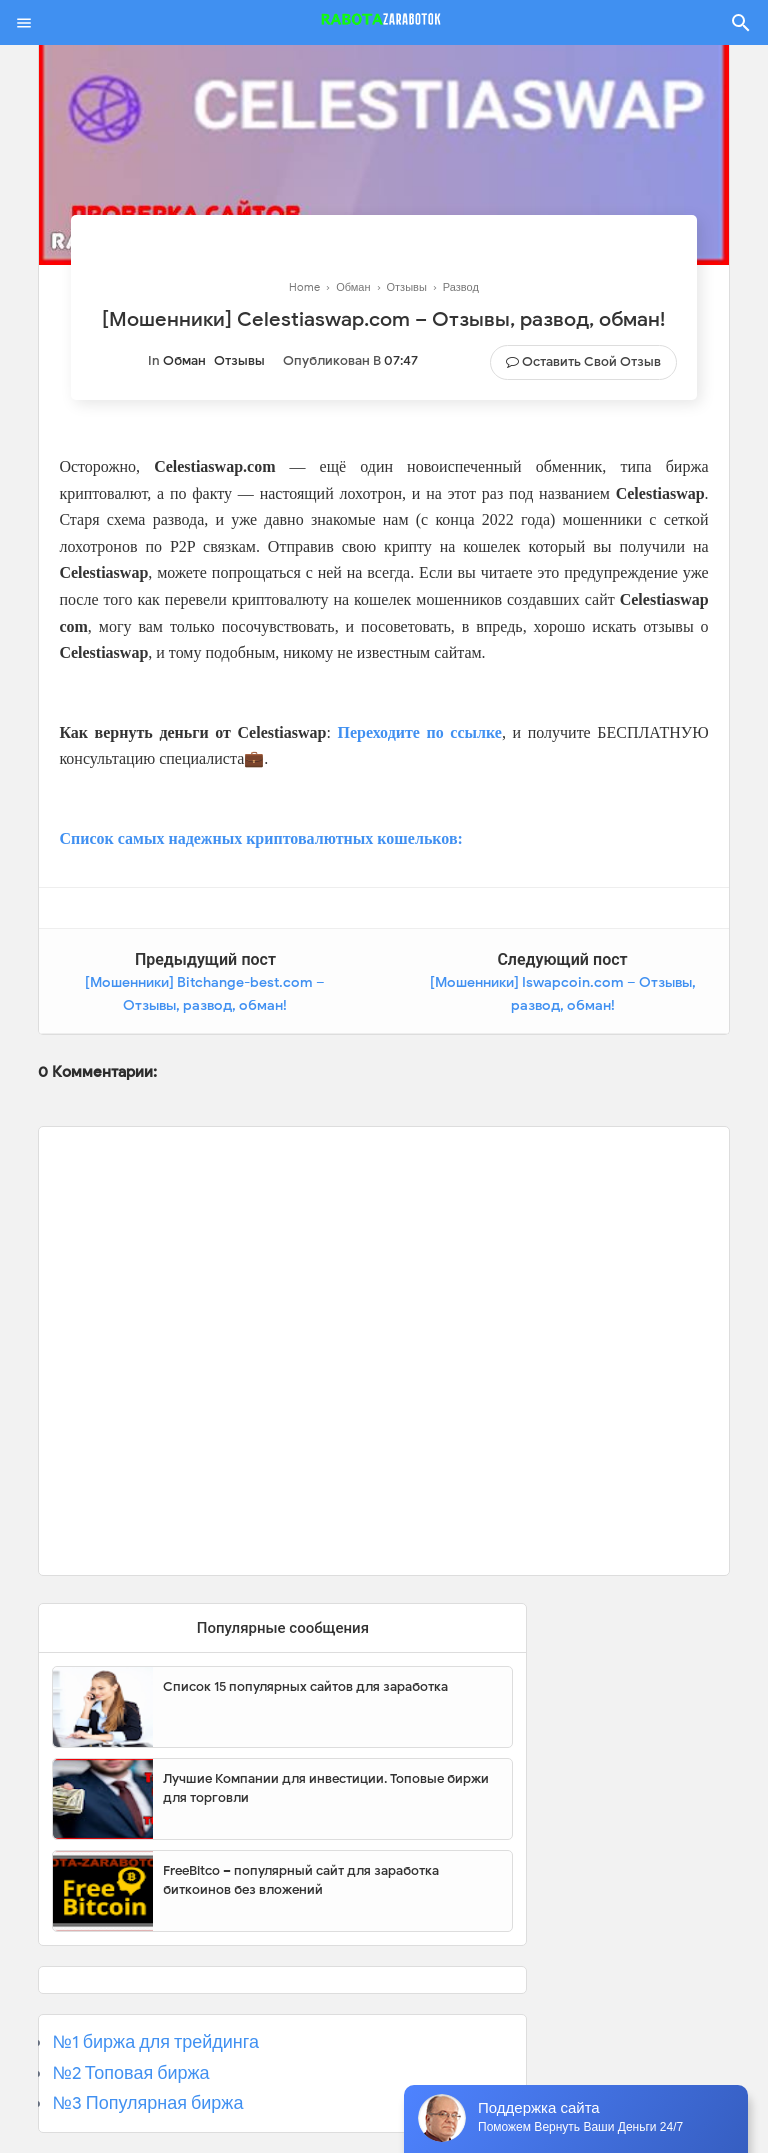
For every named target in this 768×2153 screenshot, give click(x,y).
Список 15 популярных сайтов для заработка (305, 1686)
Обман (184, 360)
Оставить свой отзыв (591, 361)
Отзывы (239, 360)
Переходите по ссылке (420, 732)
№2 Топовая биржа (130, 2073)
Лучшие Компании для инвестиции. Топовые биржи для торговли (326, 1788)
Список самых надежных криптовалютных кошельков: (261, 838)
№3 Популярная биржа (147, 2103)
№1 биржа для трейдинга (155, 2042)
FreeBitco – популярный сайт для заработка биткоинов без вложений (301, 1880)
